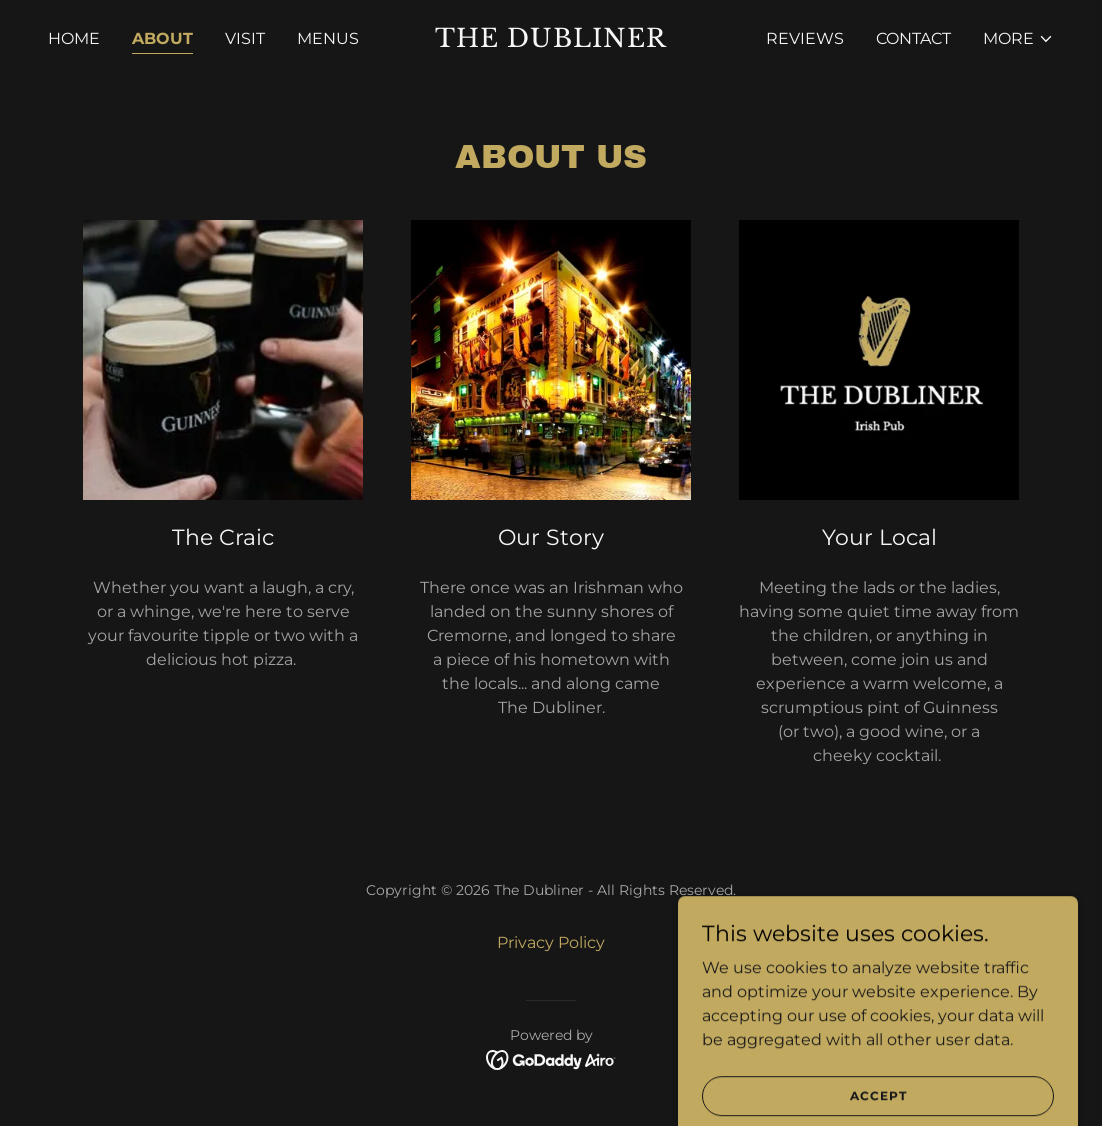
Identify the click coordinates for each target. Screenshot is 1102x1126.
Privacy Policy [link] (551, 942)
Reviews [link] (805, 38)
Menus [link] (328, 38)
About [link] (162, 38)
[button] (1018, 39)
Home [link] (74, 38)
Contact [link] (913, 38)
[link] (550, 41)
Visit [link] (245, 38)
